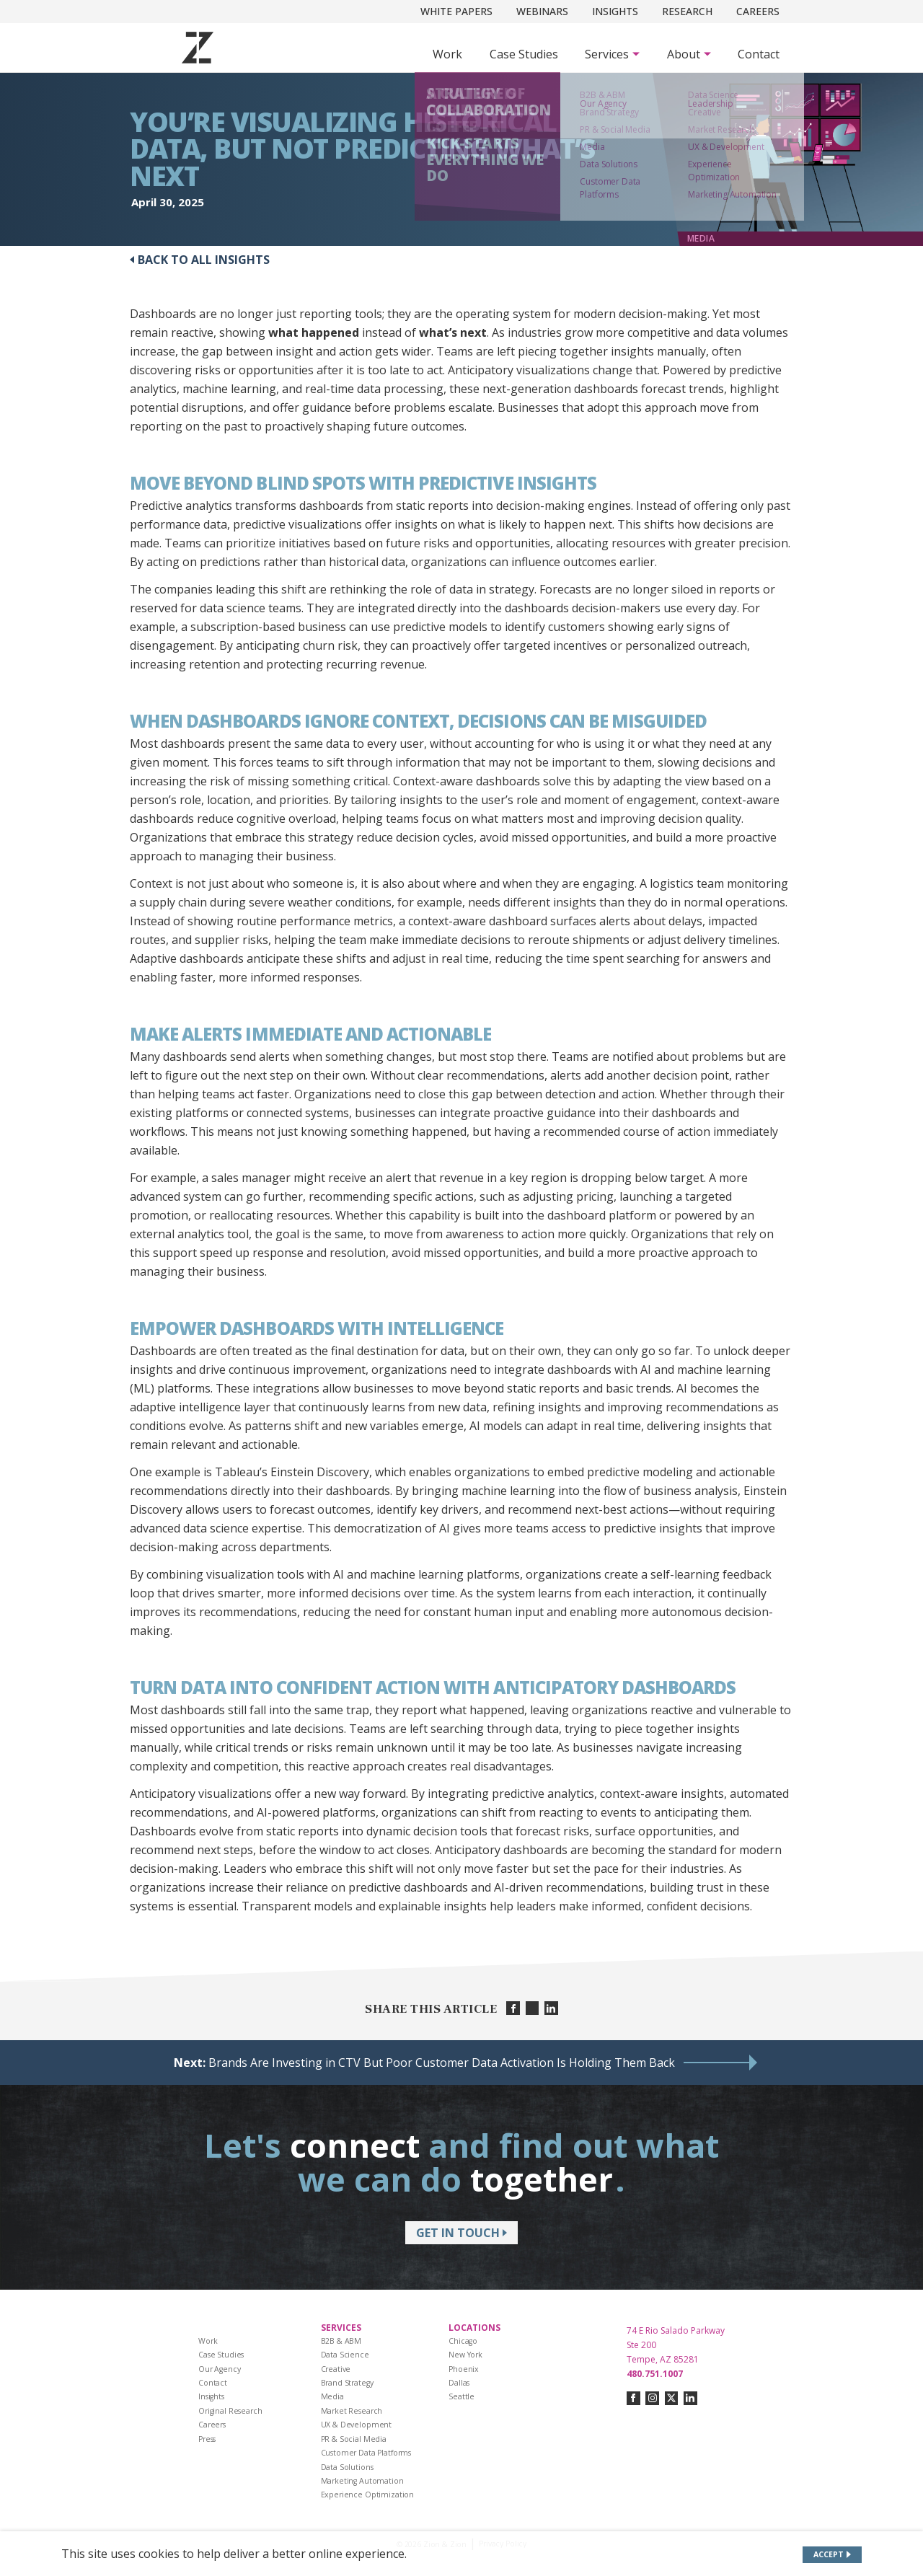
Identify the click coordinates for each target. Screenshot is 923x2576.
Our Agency (219, 2369)
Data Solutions (347, 2467)
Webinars (542, 11)
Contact (759, 54)
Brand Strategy (347, 2383)
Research (687, 11)
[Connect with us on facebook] (633, 2398)
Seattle (461, 2396)
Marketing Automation (362, 2481)
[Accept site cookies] (832, 2554)
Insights (615, 11)
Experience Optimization (368, 2494)
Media (332, 2396)
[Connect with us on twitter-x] (672, 2398)
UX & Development (356, 2425)
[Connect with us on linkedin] (690, 2398)
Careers (758, 11)
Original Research (230, 2411)
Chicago (463, 2341)
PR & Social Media (354, 2439)
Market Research (352, 2411)
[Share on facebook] (513, 2008)
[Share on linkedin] (551, 2008)
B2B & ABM (341, 2341)
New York (465, 2355)
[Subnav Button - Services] (612, 54)
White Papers (456, 11)
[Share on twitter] (532, 2008)
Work (447, 54)
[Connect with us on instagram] (652, 2398)
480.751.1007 (655, 2374)
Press (207, 2439)
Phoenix (464, 2369)
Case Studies (524, 54)
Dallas (459, 2383)
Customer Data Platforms (366, 2453)
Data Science (345, 2355)
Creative (336, 2369)
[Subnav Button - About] (689, 54)
